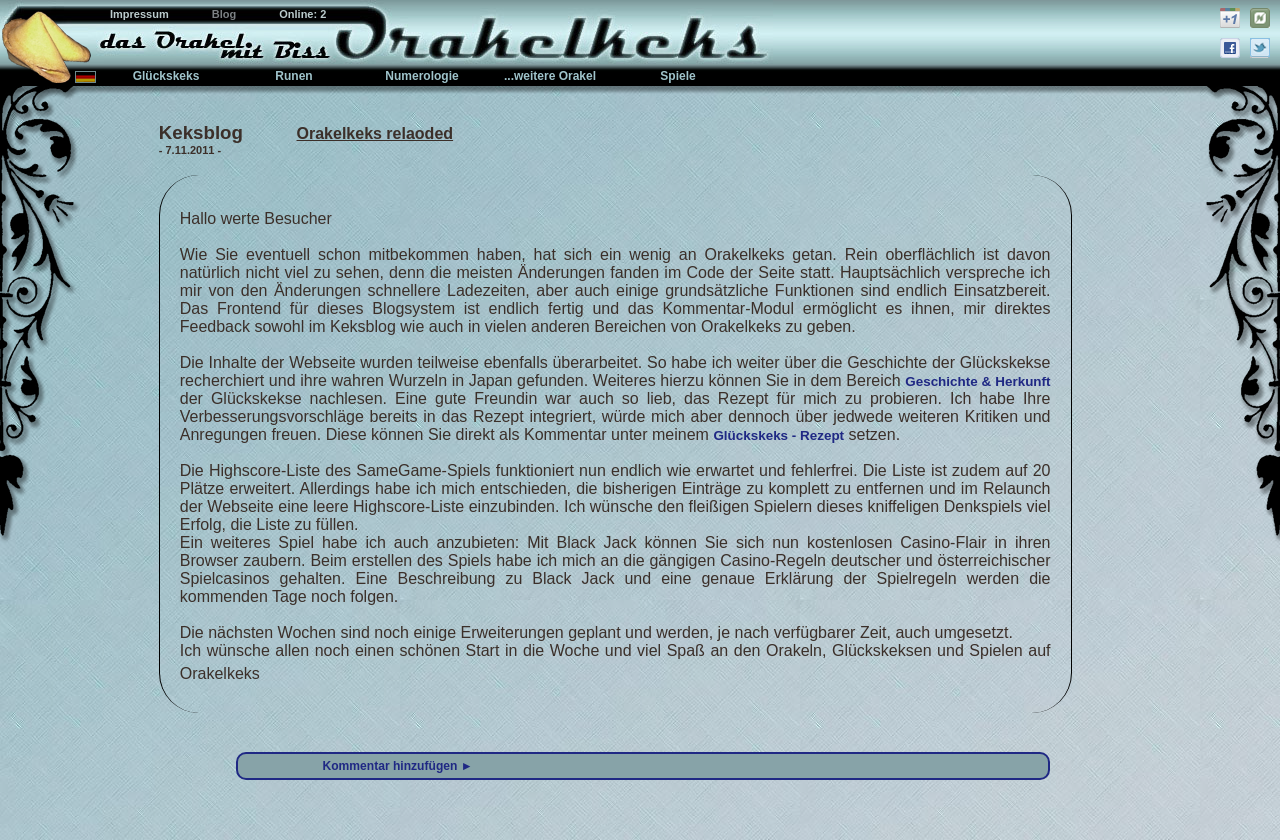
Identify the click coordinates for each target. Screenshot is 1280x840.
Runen (293, 76)
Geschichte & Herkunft (977, 381)
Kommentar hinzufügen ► (398, 766)
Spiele (677, 76)
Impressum (141, 14)
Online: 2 (302, 14)
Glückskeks (166, 76)
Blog (226, 14)
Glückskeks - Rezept (778, 435)
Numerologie (421, 76)
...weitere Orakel (550, 76)
